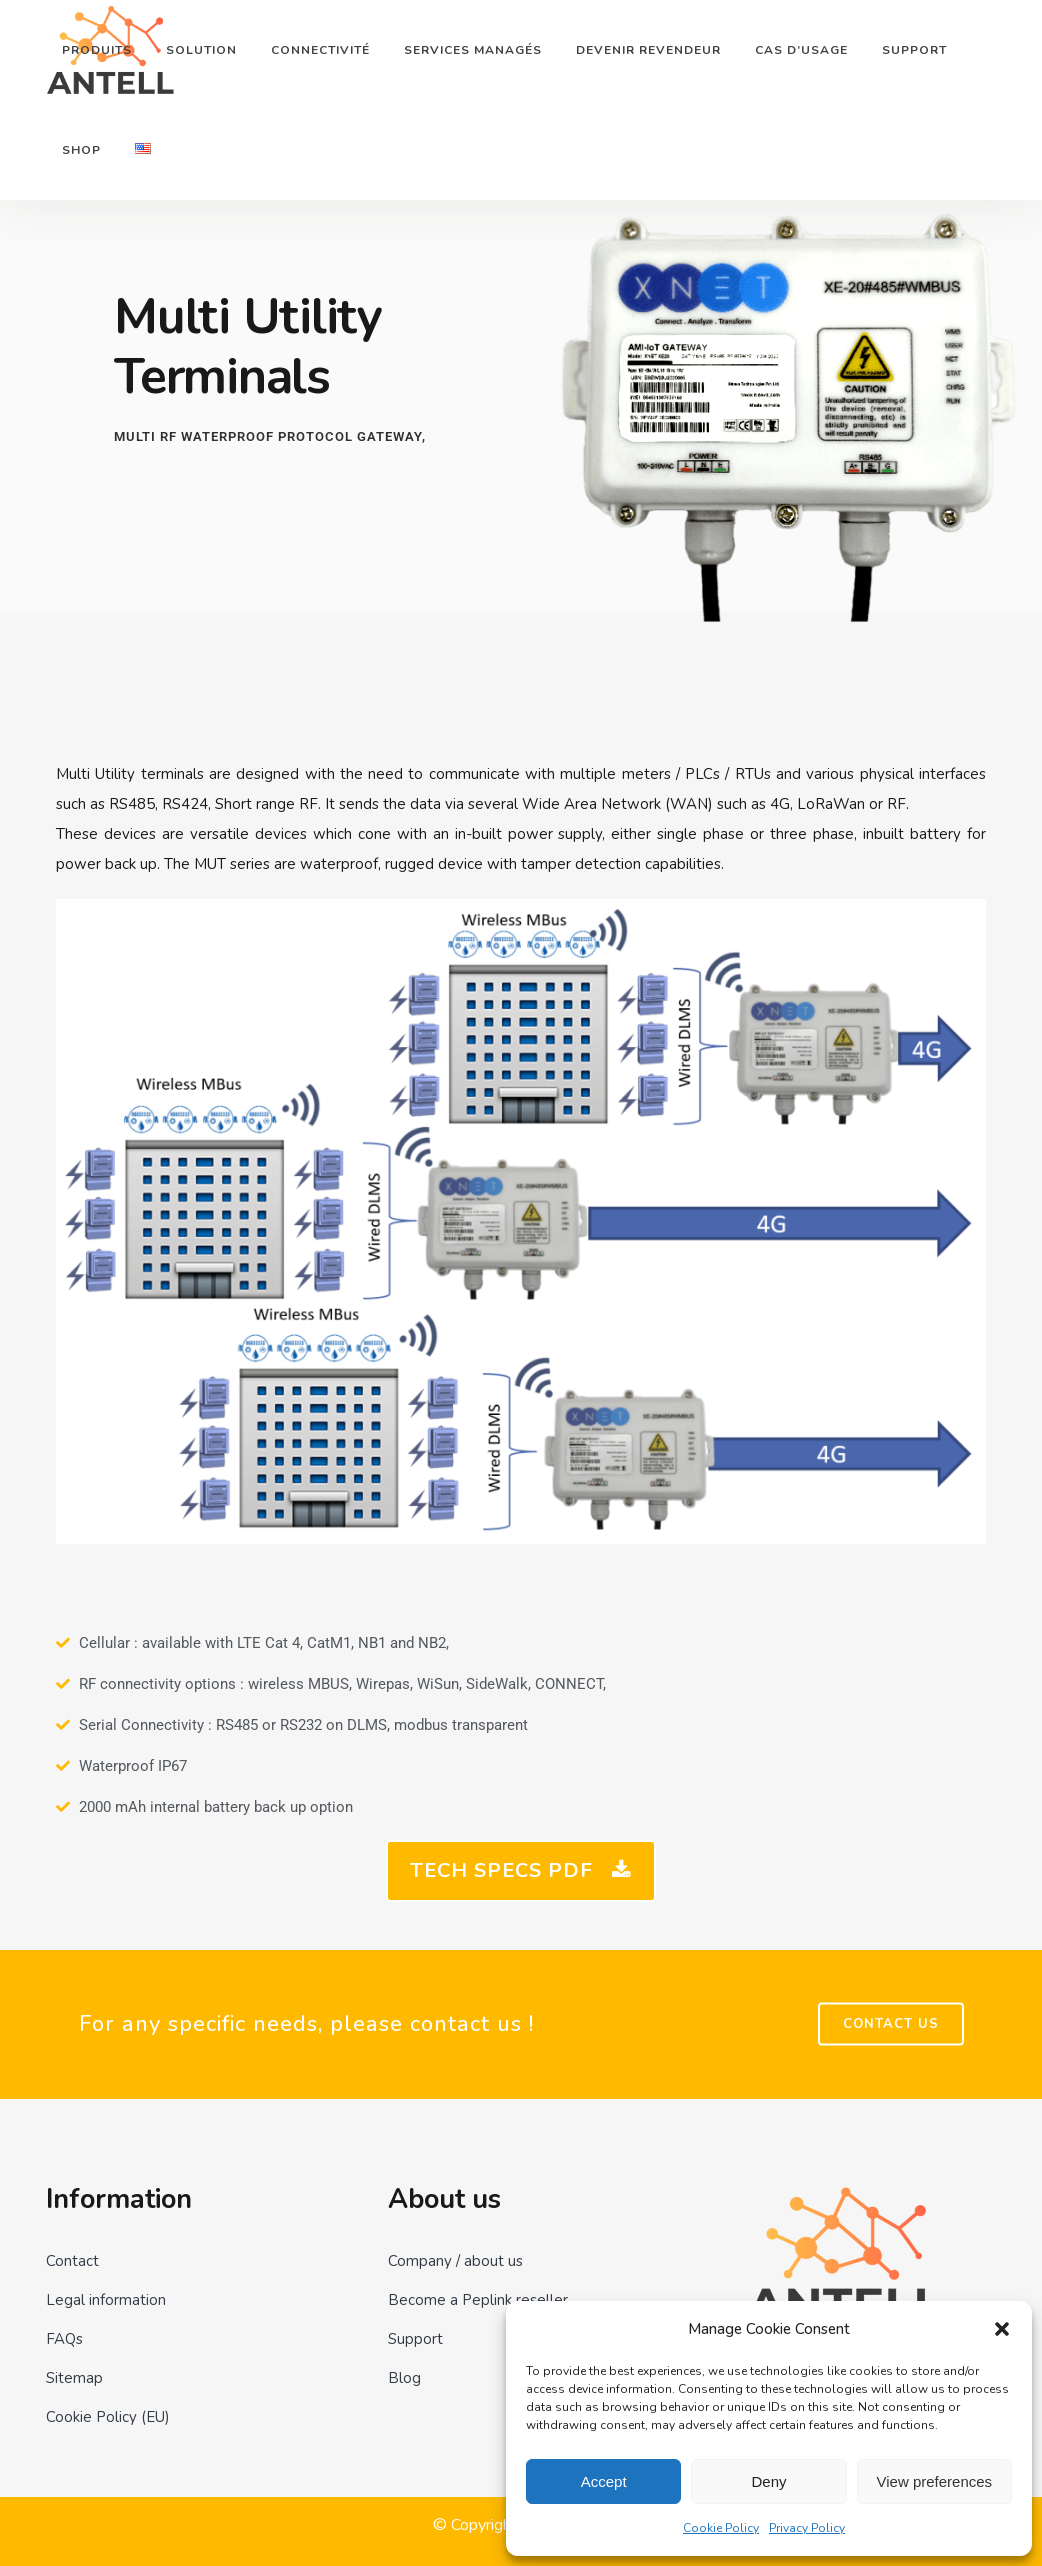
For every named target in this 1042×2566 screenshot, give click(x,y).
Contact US (891, 2024)
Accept (604, 2481)
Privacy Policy (807, 2528)
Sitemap (74, 2378)
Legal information (106, 2300)
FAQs (64, 2339)
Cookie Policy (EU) (108, 2417)
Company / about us (455, 2261)
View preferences (935, 2481)
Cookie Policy (721, 2528)
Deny (768, 2481)
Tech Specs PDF (521, 1870)
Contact (72, 2261)
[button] (1002, 2329)
